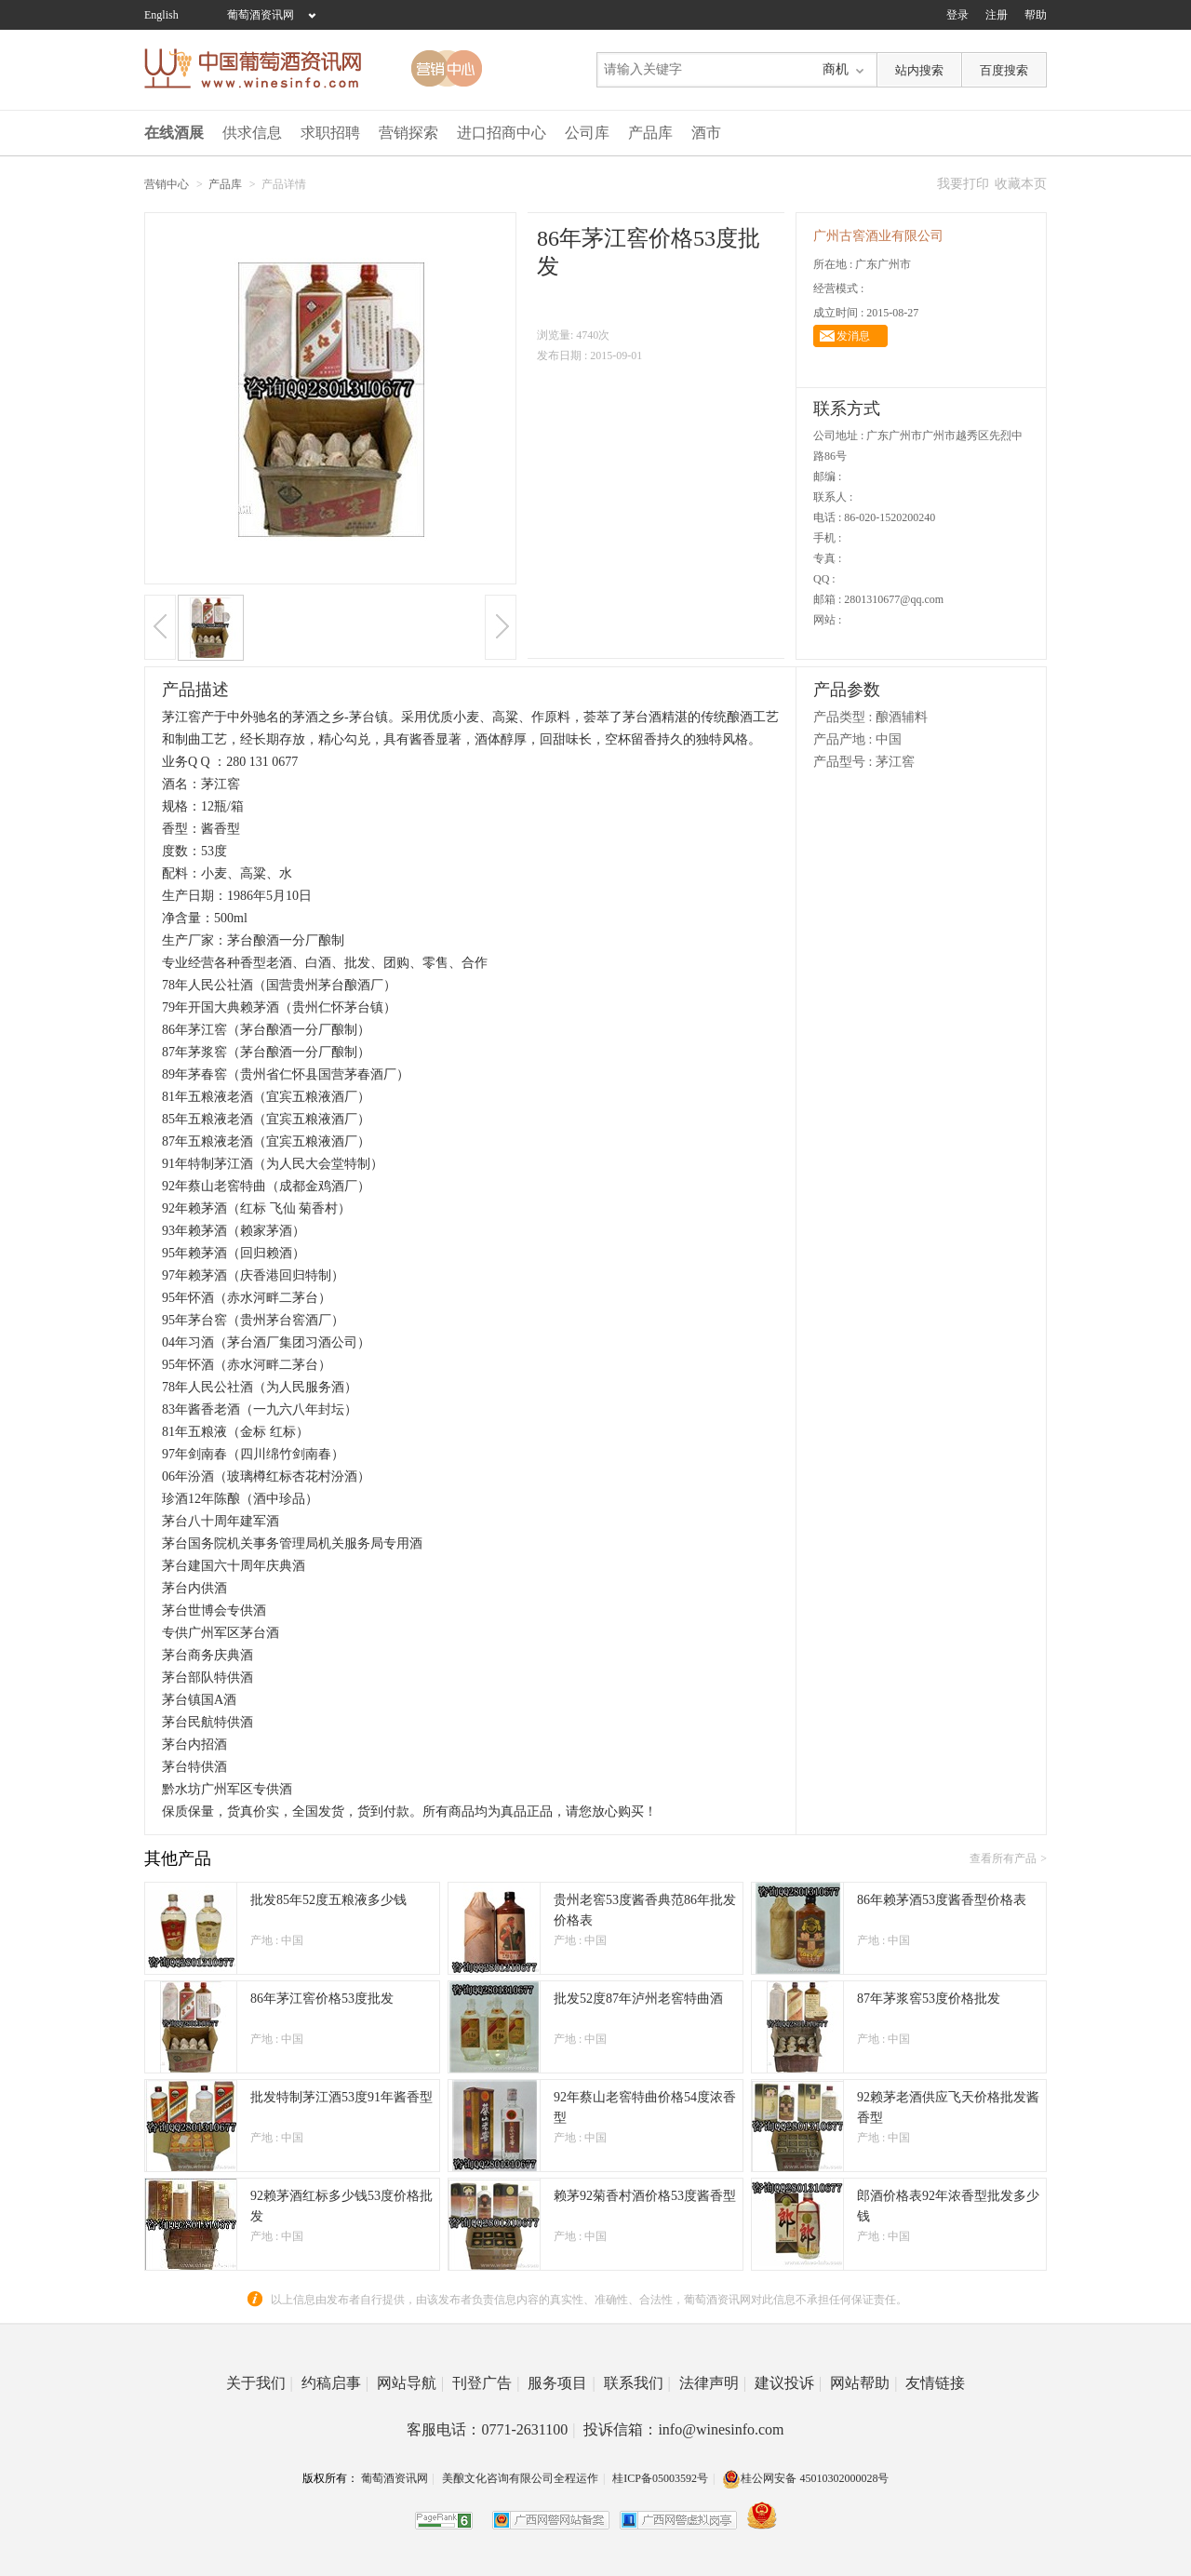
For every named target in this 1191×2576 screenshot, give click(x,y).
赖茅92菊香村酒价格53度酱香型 (645, 2196)
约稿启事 (334, 2383)
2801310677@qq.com (893, 599)
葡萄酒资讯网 (260, 14)
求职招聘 (330, 133)
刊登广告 (485, 2383)
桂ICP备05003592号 (660, 2478)
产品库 (650, 133)
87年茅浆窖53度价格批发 (928, 1999)
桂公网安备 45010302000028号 (805, 2478)
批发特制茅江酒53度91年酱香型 (341, 2097)
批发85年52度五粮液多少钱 (328, 1900)
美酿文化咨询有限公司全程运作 (520, 2478)
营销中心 (166, 184)
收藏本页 (1021, 184)
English (161, 14)
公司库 (587, 133)
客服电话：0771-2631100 (491, 2429)
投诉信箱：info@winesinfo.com (683, 2429)
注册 (996, 14)
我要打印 (963, 184)
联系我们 (637, 2383)
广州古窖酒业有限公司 (878, 236)
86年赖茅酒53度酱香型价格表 (941, 1900)
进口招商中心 (501, 133)
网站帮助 (863, 2383)
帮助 (1035, 14)
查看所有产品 (1003, 1858)
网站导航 (410, 2383)
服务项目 (561, 2383)
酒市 (706, 133)
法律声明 (712, 2383)
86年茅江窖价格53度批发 (322, 1999)
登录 (957, 14)
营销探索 (408, 133)
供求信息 (252, 133)
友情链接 (935, 2383)
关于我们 (259, 2383)
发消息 (853, 335)
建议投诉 (788, 2383)
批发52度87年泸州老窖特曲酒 (638, 1999)
